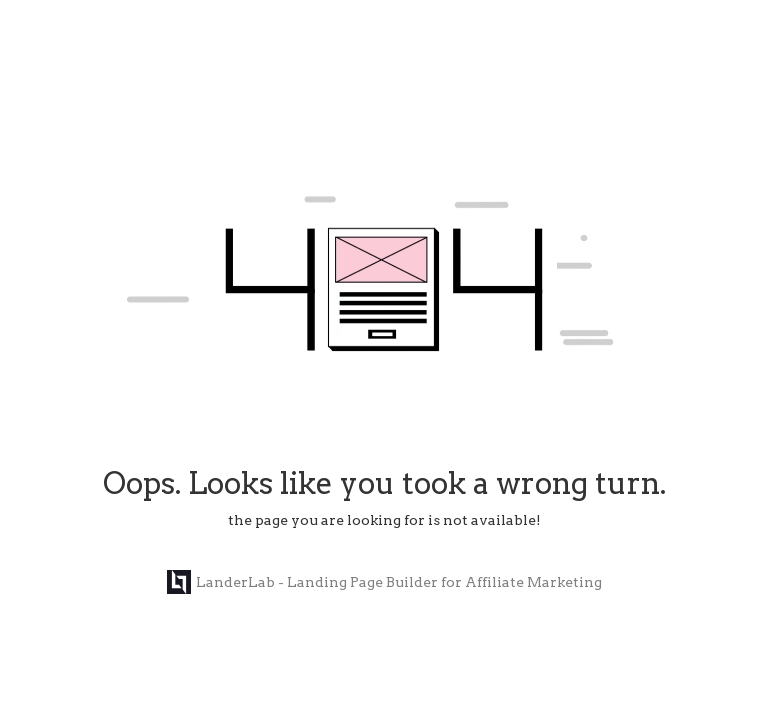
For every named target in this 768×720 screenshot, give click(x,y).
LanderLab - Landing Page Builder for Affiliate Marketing (384, 582)
